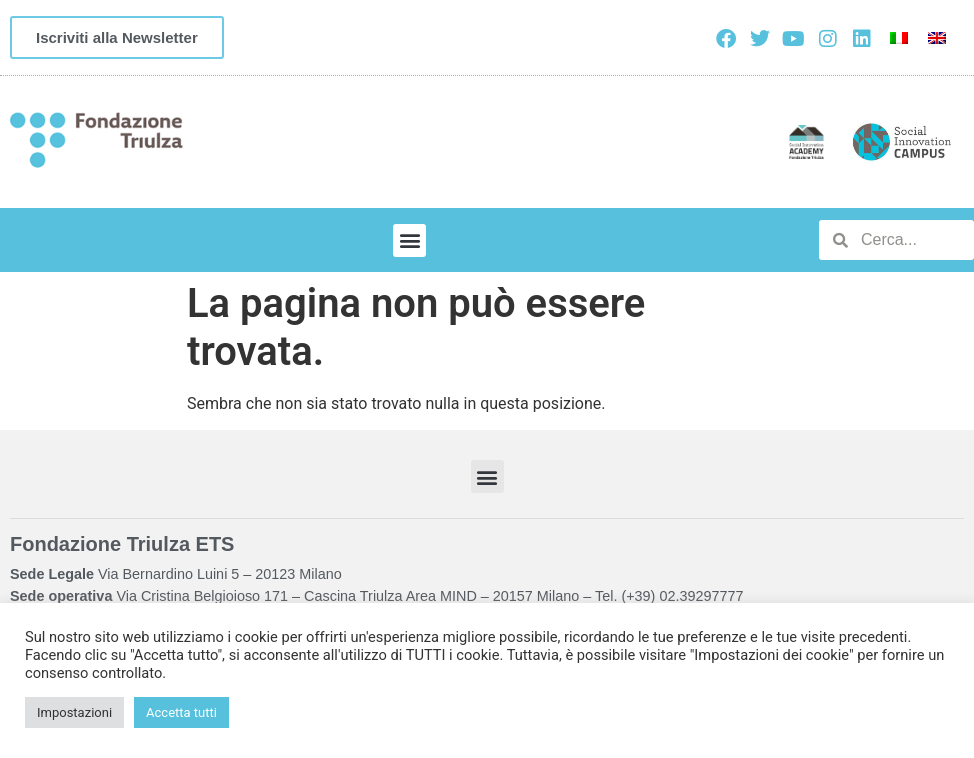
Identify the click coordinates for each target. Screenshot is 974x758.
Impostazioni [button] (74, 712)
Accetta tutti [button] (181, 712)
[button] (409, 240)
